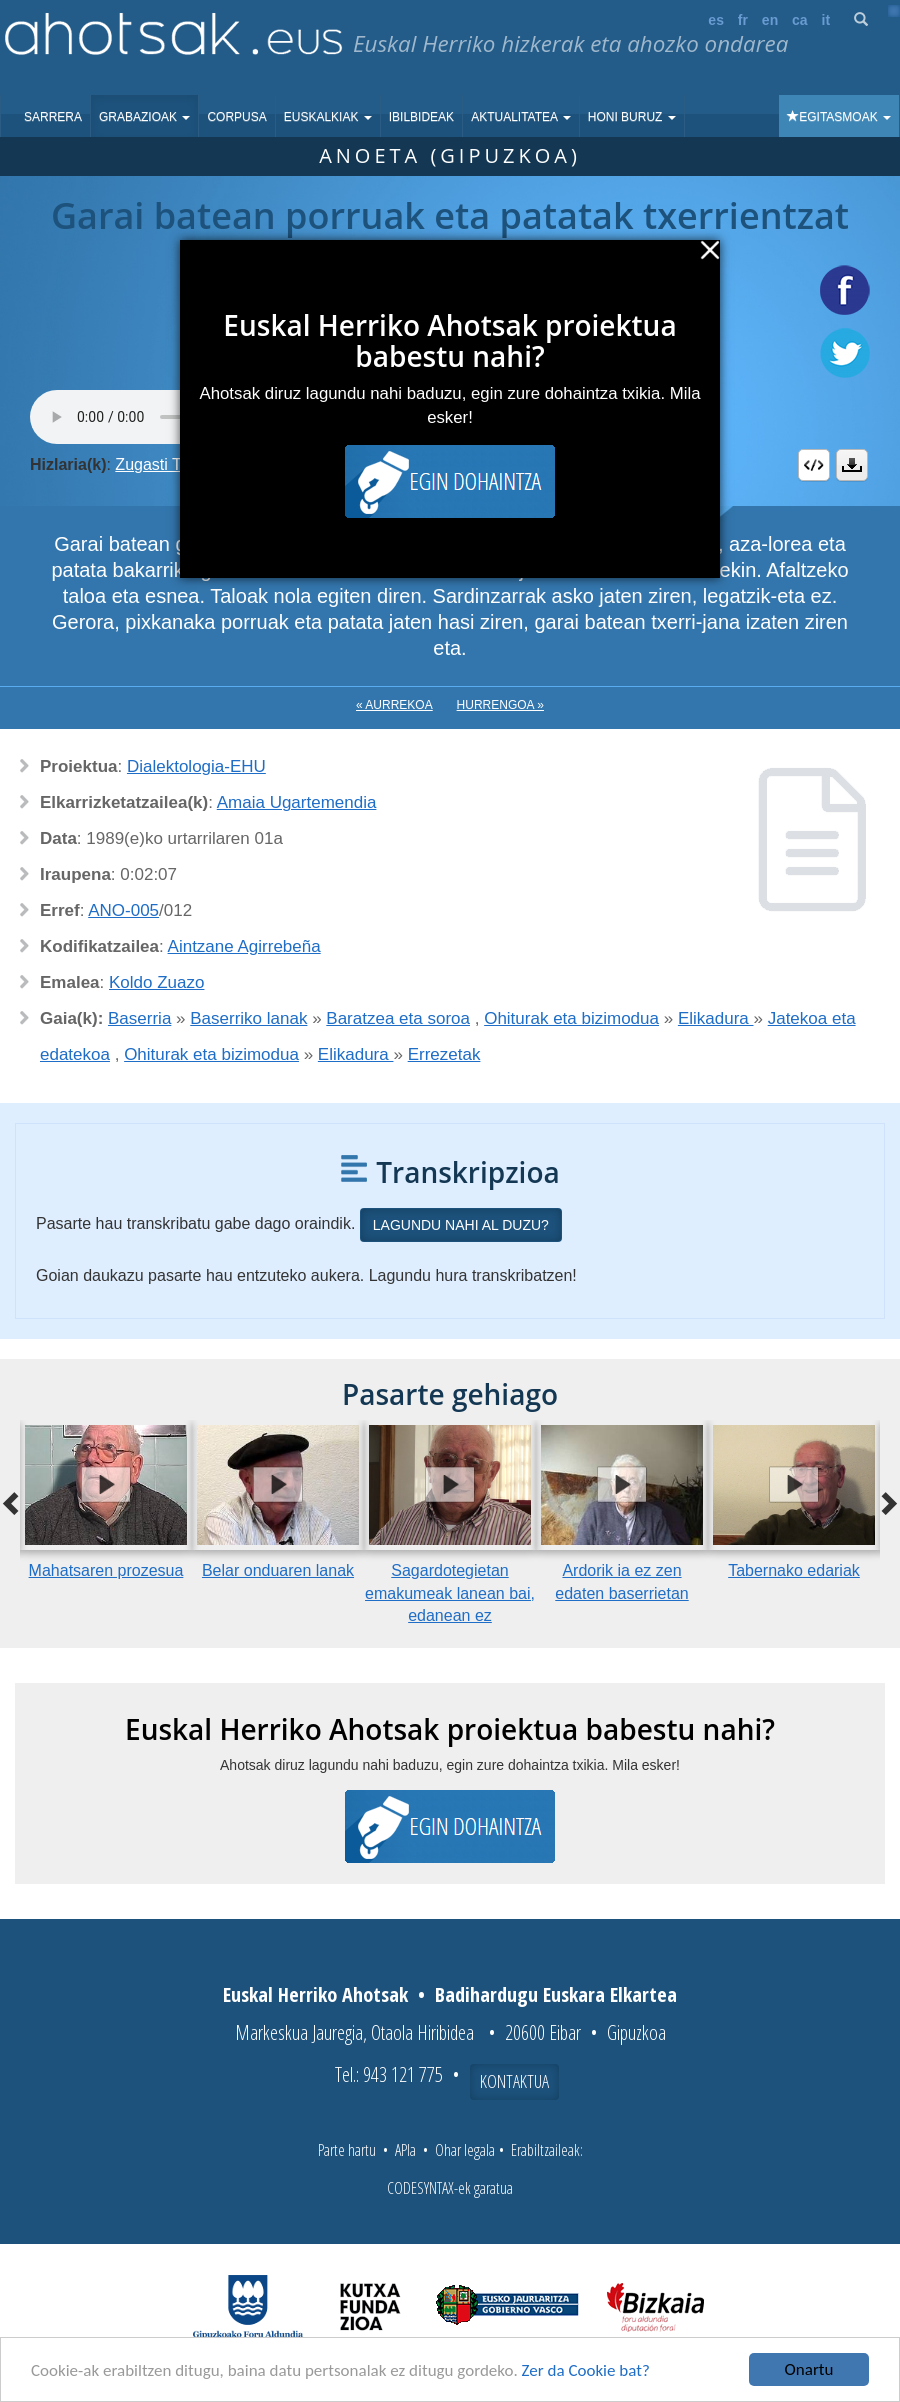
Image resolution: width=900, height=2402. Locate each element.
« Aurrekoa (394, 705)
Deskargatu (852, 465)
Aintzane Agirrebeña (244, 946)
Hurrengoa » (500, 705)
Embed (814, 465)
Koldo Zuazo (156, 982)
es (716, 20)
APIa (405, 2150)
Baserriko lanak (248, 1018)
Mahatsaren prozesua (106, 1570)
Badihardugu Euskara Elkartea (556, 1994)
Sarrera (53, 117)
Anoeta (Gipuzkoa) (450, 155)
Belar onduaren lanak (278, 1570)
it (826, 20)
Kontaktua (514, 2081)
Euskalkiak (328, 117)
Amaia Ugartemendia (297, 802)
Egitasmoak (839, 117)
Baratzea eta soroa (398, 1018)
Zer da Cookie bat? (586, 2370)
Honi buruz (632, 117)
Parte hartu (347, 2150)
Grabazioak (144, 117)
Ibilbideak (421, 117)
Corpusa (236, 117)
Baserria (139, 1018)
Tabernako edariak (794, 1570)
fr (743, 20)
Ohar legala (465, 2150)
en (770, 20)
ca (800, 20)
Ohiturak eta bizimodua (571, 1018)
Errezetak (444, 1054)
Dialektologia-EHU (196, 766)
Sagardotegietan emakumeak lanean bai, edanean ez (450, 1593)
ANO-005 (123, 910)
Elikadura (716, 1018)
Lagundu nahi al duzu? (461, 1225)
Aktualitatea (521, 117)
